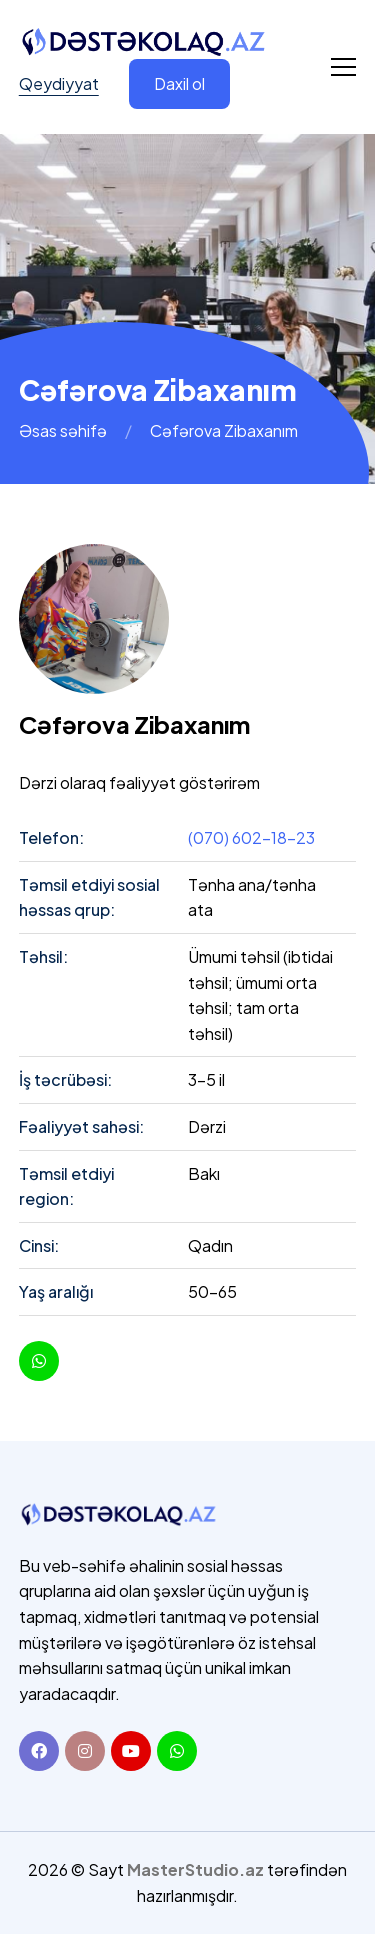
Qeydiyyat (59, 83)
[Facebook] (39, 1751)
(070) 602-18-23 (251, 837)
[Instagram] (85, 1751)
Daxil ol (179, 83)
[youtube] (39, 1361)
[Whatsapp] (177, 1751)
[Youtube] (131, 1751)
